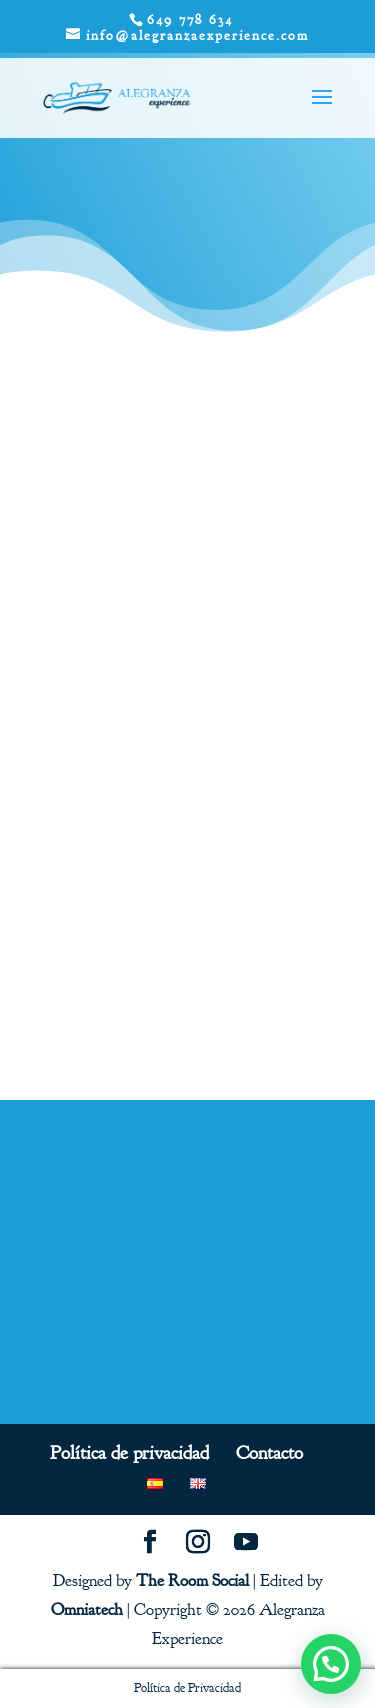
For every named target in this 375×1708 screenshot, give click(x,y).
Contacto (269, 1453)
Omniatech (87, 1609)
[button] (331, 1664)
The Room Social (192, 1580)
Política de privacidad (129, 1453)
